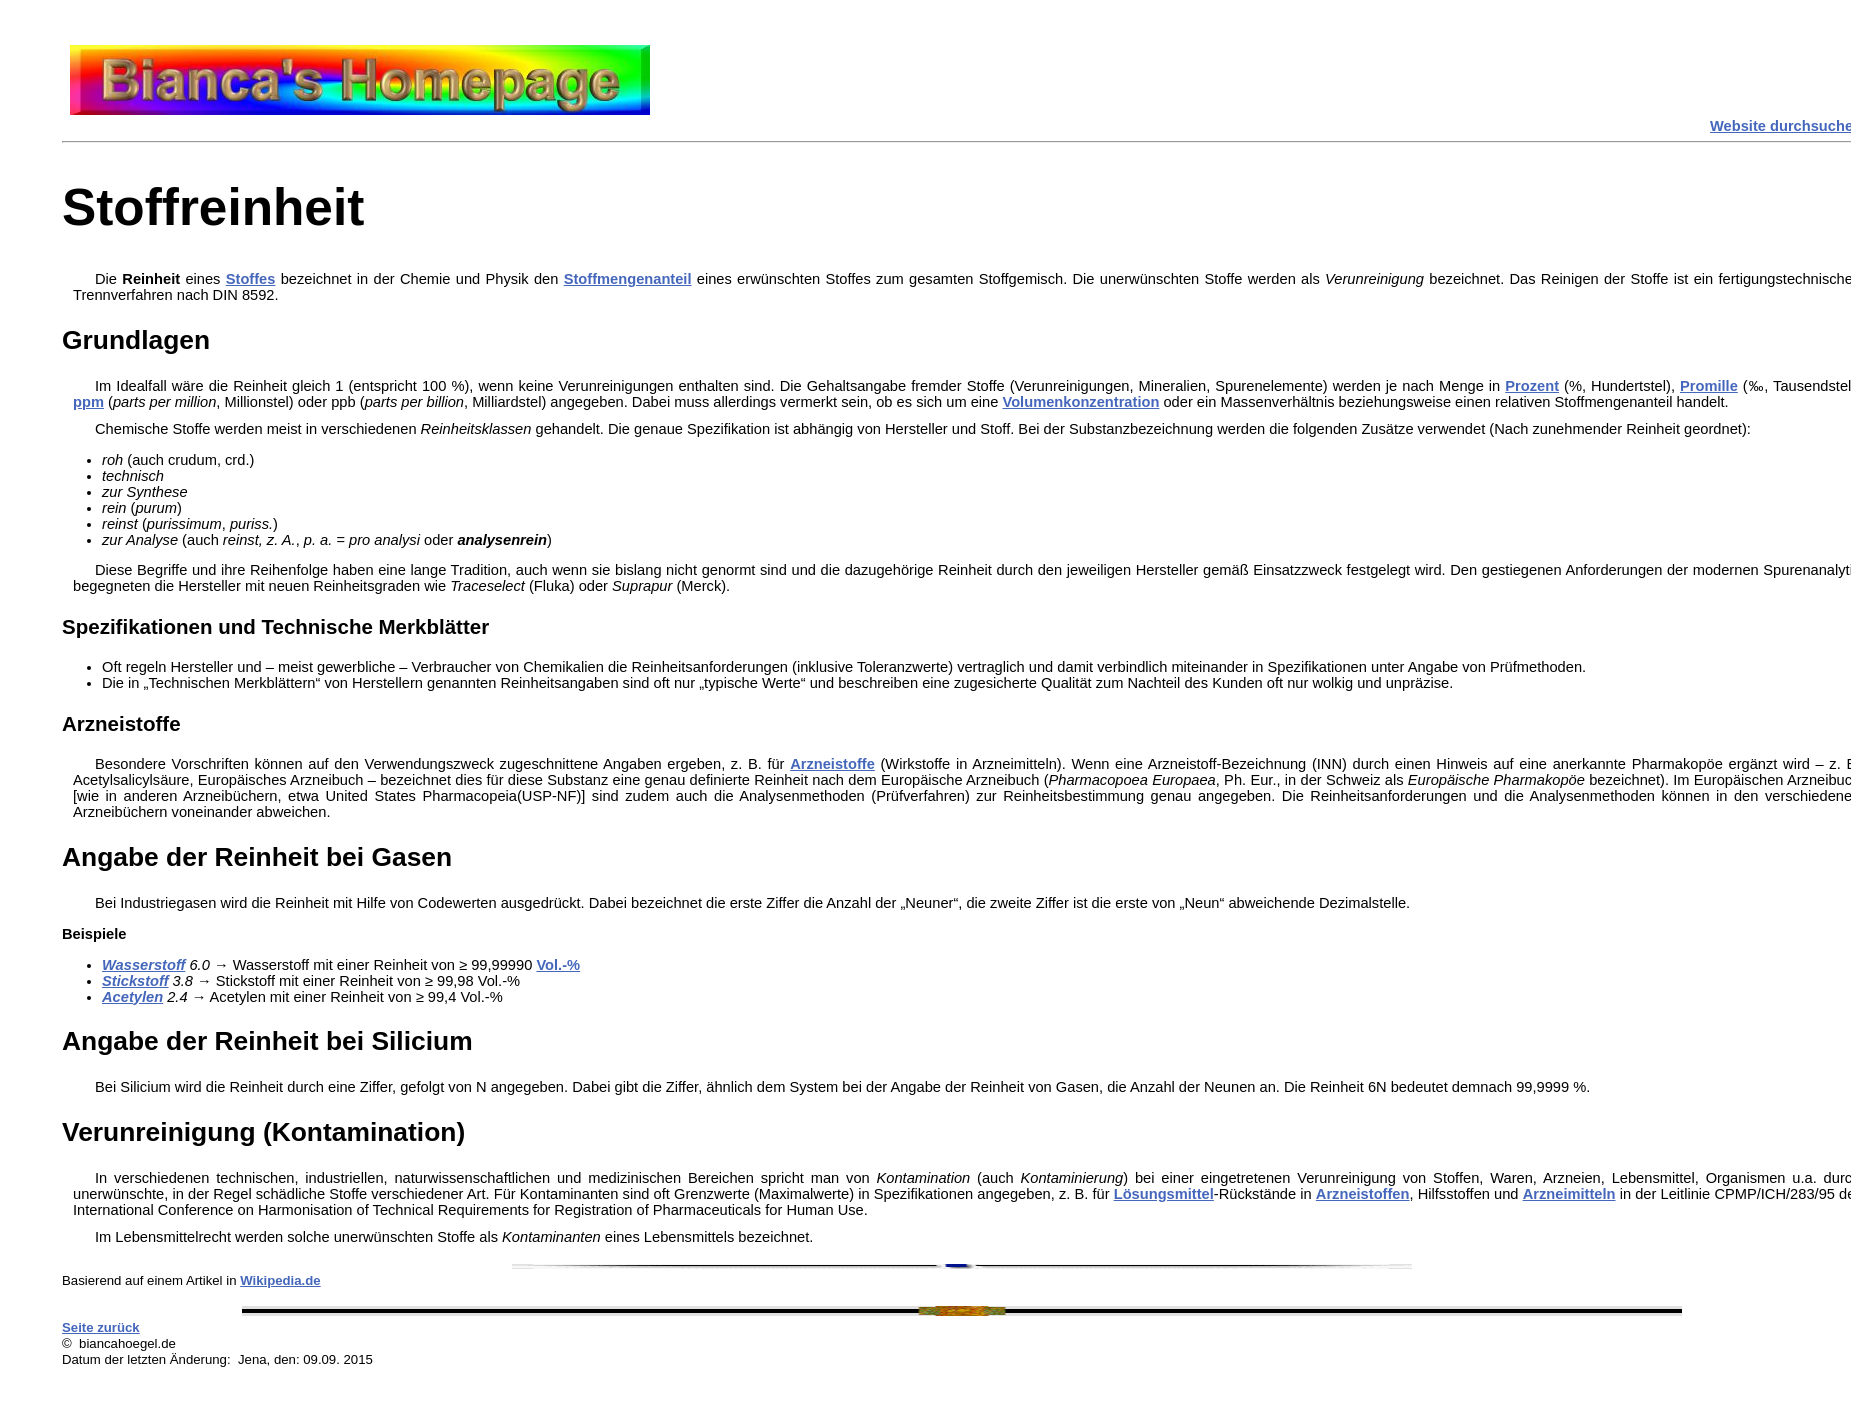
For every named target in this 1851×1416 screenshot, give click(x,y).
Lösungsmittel (1164, 1194)
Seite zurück (101, 1327)
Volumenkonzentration (1080, 402)
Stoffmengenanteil (628, 279)
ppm (88, 402)
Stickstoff (135, 981)
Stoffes (251, 279)
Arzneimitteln (1569, 1194)
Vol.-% (558, 965)
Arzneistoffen (1363, 1194)
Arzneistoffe (832, 764)
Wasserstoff (143, 965)
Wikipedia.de (280, 1280)
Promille (1709, 386)
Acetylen (132, 997)
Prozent (1532, 386)
